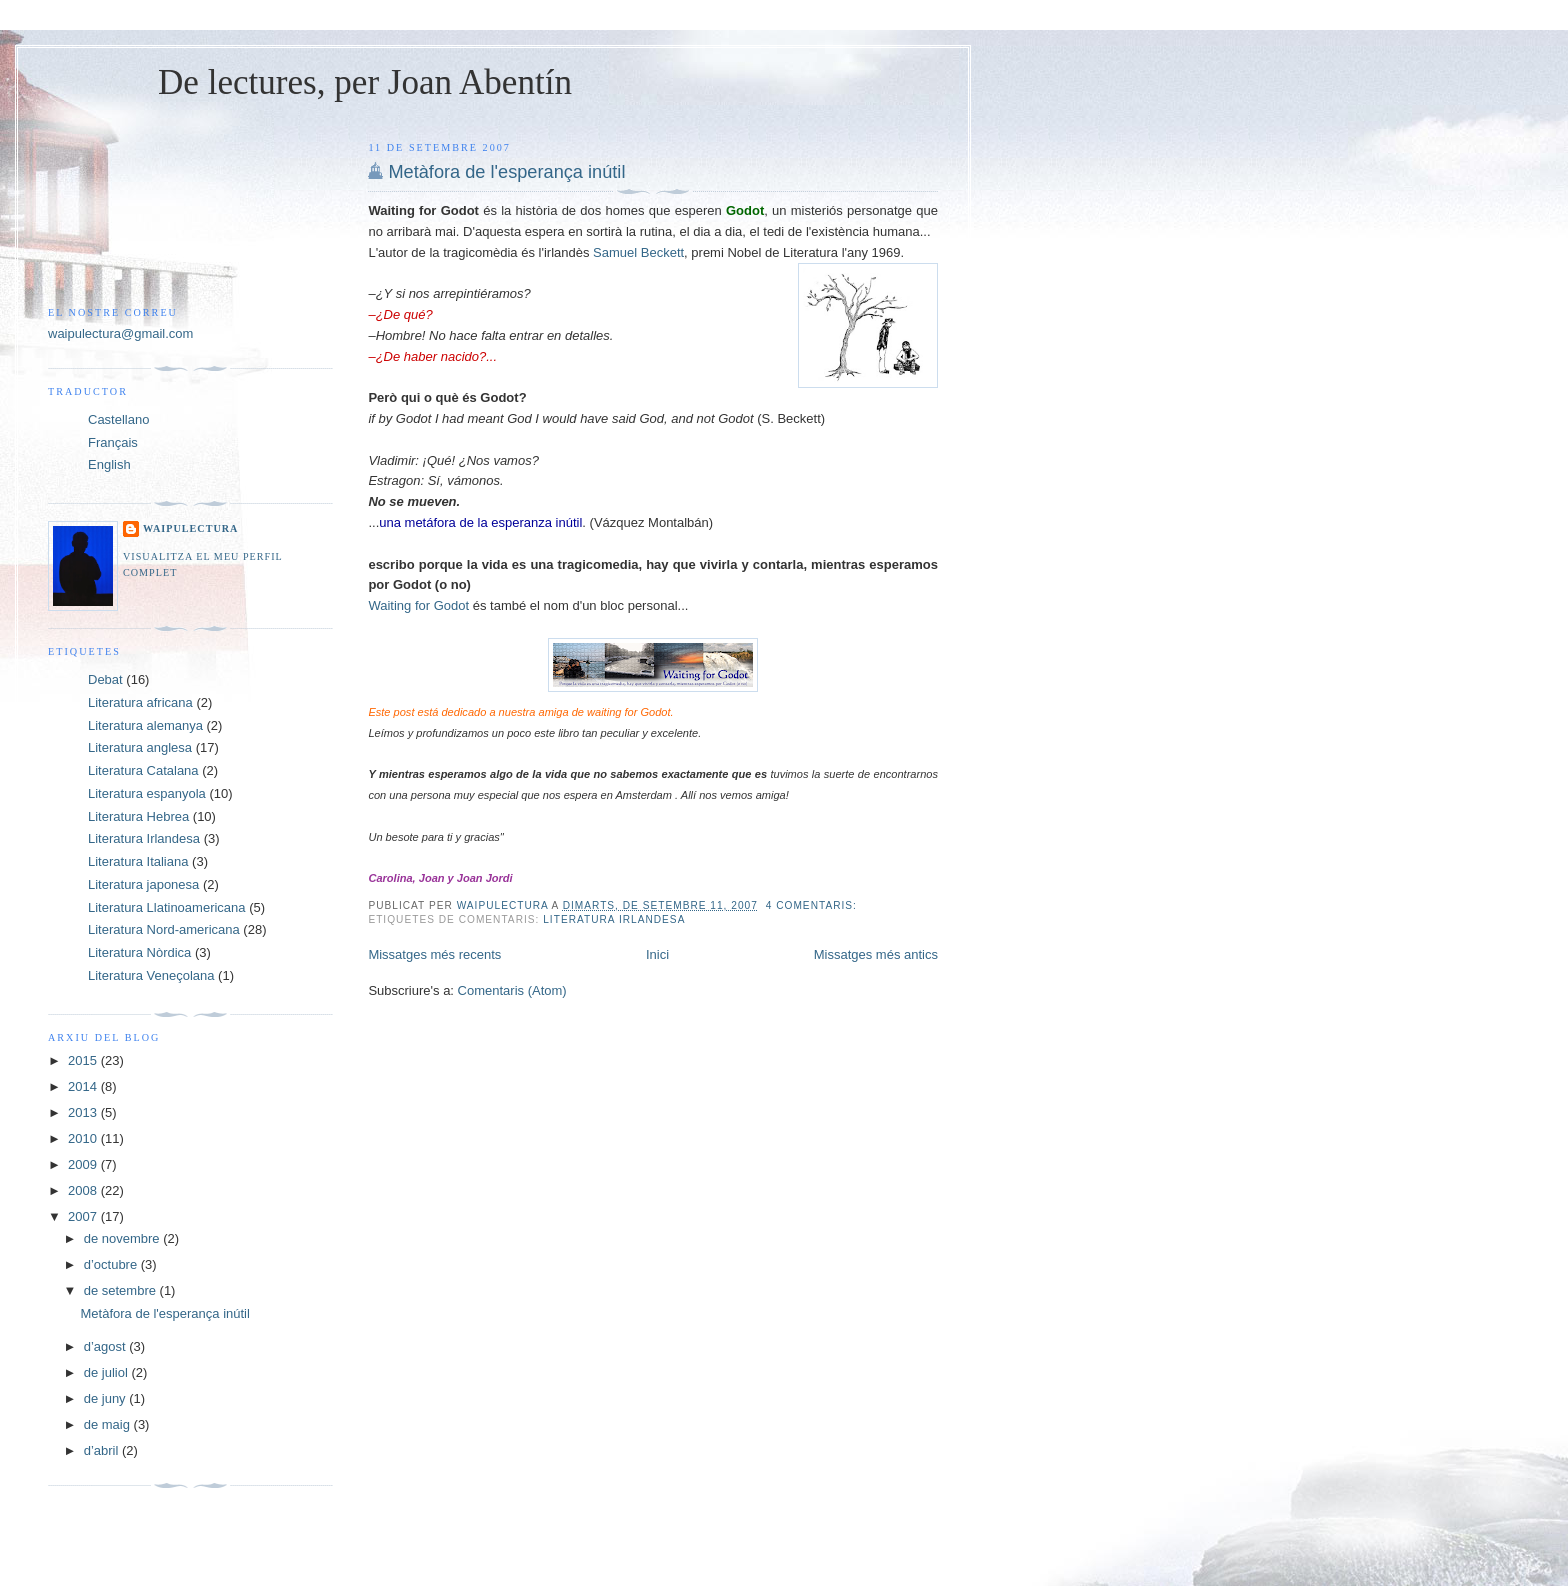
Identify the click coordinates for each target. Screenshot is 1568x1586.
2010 (84, 1138)
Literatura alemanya (145, 725)
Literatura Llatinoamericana (167, 907)
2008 (84, 1190)
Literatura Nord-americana (164, 929)
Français (113, 442)
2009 (84, 1164)
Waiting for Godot (418, 605)
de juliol (108, 1372)
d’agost (107, 1346)
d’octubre (112, 1264)
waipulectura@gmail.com (120, 333)
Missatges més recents (434, 954)
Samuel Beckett (638, 252)
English (109, 464)
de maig (109, 1424)
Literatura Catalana (143, 770)
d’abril (103, 1450)
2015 (84, 1060)
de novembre (124, 1238)
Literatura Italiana (138, 861)
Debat (105, 679)
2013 (84, 1112)
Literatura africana (140, 702)
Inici (657, 954)
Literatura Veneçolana (151, 975)
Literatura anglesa (140, 747)
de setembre (122, 1290)
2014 (84, 1086)
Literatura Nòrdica (139, 952)
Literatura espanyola (147, 793)
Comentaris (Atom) (512, 990)
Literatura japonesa (143, 884)
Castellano (118, 419)
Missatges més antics (876, 954)
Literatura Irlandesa (614, 919)
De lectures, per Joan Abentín (365, 82)
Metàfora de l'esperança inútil (506, 172)
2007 (84, 1216)
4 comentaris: (813, 905)
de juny (107, 1398)
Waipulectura (190, 528)
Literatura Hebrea (138, 816)
